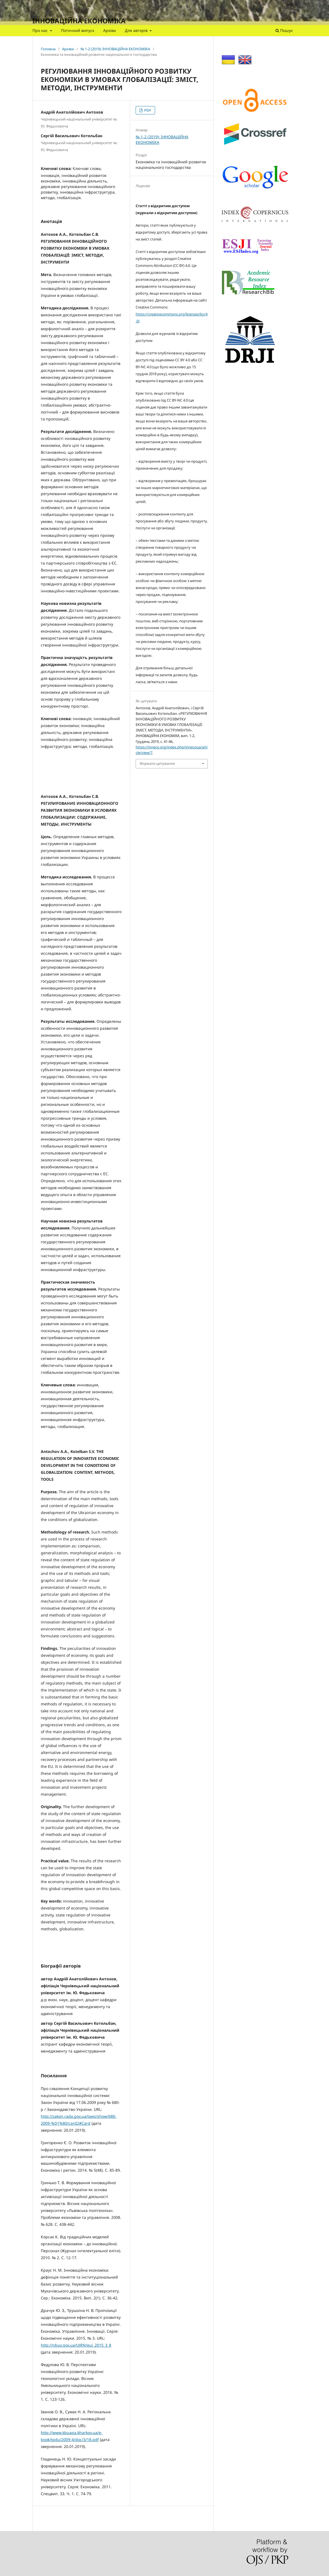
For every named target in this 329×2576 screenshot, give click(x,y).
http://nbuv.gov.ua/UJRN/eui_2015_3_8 (76, 2345)
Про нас (40, 30)
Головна (48, 48)
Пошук (284, 30)
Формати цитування (157, 763)
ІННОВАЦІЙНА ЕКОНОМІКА (79, 20)
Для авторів (137, 30)
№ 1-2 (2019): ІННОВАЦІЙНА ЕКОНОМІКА (115, 48)
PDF (147, 110)
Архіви (109, 30)
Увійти (291, 4)
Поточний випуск (77, 30)
